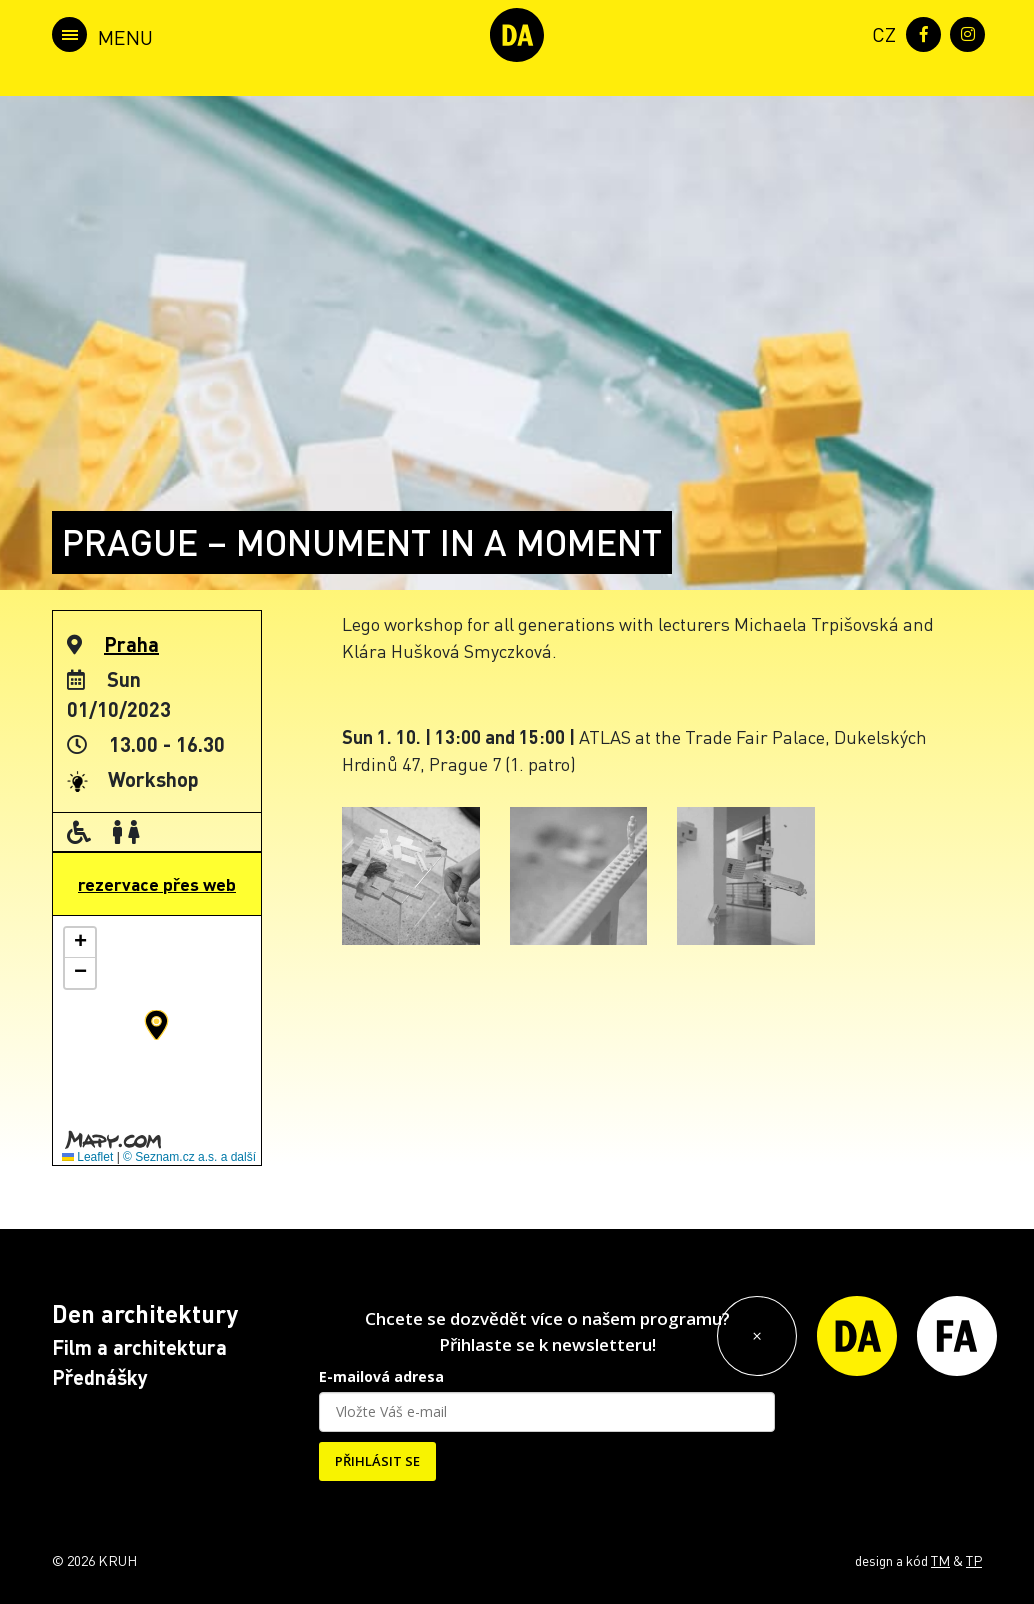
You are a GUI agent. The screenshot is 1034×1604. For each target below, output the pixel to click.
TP (974, 1560)
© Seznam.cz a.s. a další (189, 1157)
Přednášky (100, 1377)
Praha (131, 644)
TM (940, 1560)
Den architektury (145, 1313)
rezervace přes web (157, 884)
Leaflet (87, 1157)
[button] (156, 1025)
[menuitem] (880, 32)
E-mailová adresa (381, 1376)
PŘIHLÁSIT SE (377, 1461)
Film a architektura (139, 1347)
